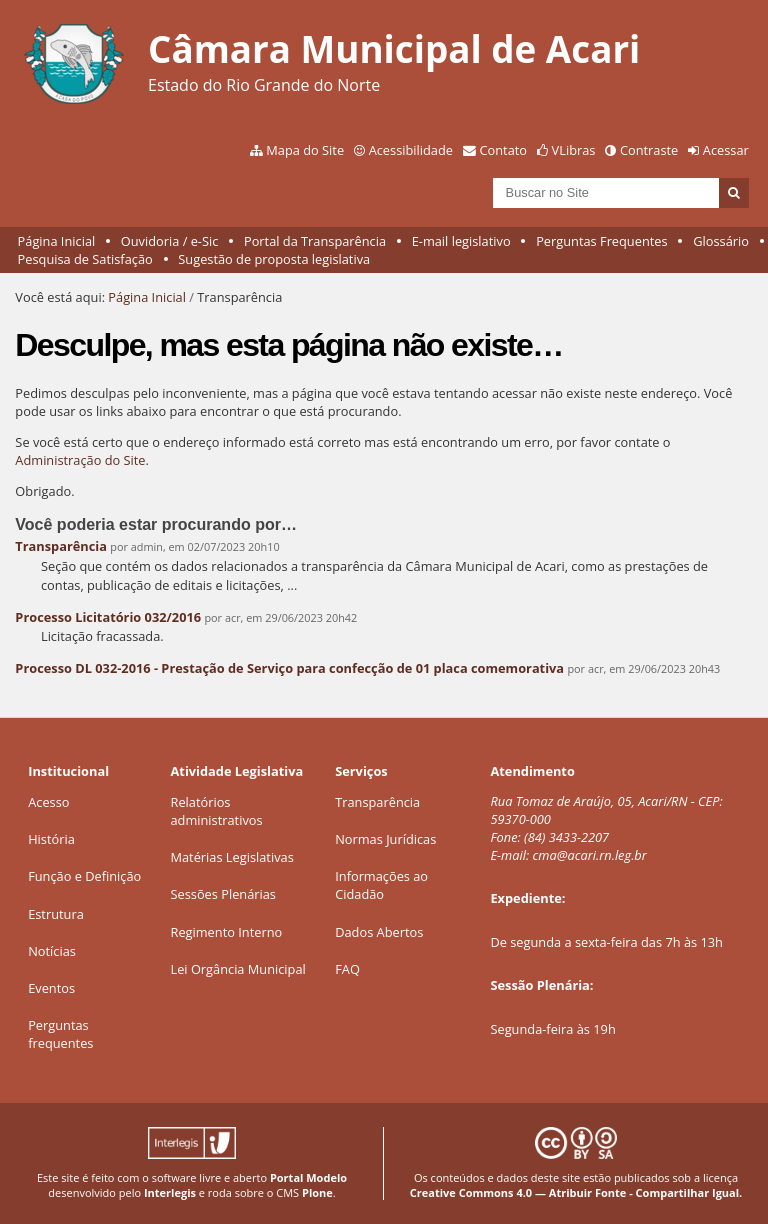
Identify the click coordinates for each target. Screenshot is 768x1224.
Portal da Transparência (315, 241)
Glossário (721, 241)
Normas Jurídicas (385, 839)
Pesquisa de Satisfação (85, 259)
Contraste (649, 150)
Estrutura (56, 914)
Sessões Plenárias (223, 894)
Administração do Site (80, 460)
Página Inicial (57, 241)
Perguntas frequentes (60, 1034)
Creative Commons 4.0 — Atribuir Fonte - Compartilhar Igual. (576, 1192)
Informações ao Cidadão (381, 885)
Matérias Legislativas (232, 857)
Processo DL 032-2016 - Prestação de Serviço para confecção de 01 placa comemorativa (289, 668)
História (51, 839)
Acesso (48, 802)
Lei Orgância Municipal (238, 969)
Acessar (726, 150)
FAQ (347, 969)
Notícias (52, 951)
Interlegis (170, 1192)
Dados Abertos (379, 932)
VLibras (574, 150)
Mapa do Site (305, 150)
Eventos (51, 988)
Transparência (61, 546)
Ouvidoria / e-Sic (170, 241)
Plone (317, 1192)
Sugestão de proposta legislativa (274, 259)
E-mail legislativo (461, 241)
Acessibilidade (411, 150)
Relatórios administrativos (217, 811)
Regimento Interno (227, 932)
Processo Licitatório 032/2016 (108, 617)
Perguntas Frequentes (601, 241)
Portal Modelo (308, 1177)
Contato (504, 150)
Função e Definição (84, 876)
